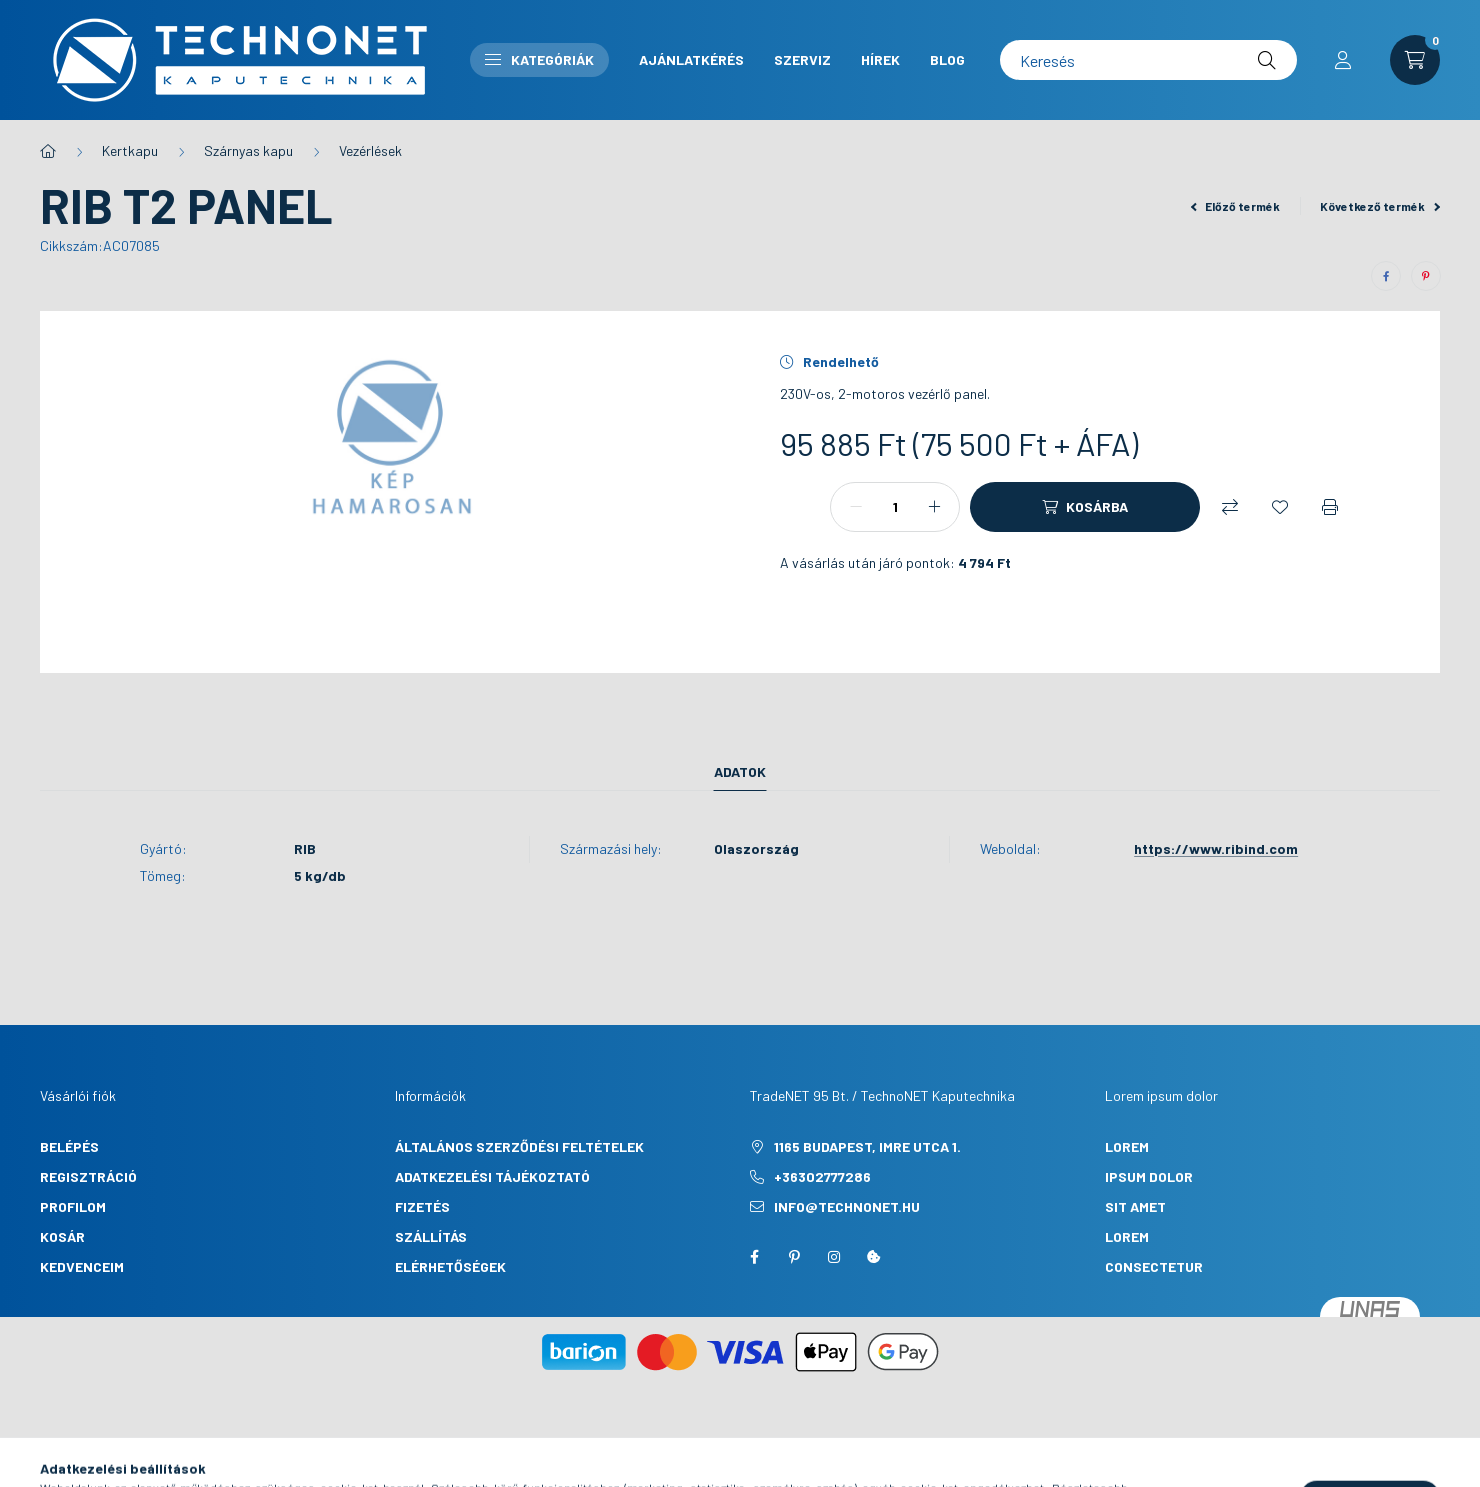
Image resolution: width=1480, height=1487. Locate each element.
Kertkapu (130, 150)
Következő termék (1380, 206)
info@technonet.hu (847, 1206)
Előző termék (1236, 206)
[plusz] (934, 507)
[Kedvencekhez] (1280, 507)
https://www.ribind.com (1216, 848)
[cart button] (1415, 60)
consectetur (1154, 1266)
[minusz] (856, 507)
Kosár (62, 1236)
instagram (834, 1257)
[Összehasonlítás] (1230, 507)
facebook (754, 1257)
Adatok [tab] (740, 771)
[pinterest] (1426, 276)
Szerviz (802, 59)
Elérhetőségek (450, 1266)
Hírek (880, 59)
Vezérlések (370, 150)
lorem (1127, 1146)
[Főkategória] (48, 151)
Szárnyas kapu (248, 150)
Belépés (69, 1146)
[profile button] (1343, 60)
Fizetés (422, 1206)
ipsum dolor (1149, 1176)
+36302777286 (822, 1176)
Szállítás (431, 1236)
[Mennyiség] (895, 507)
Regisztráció (88, 1176)
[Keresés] (1148, 60)
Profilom (73, 1206)
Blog (947, 59)
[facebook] (1386, 276)
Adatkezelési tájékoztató (492, 1176)
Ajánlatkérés (691, 59)
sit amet (1135, 1206)
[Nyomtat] (1330, 507)
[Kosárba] (1085, 507)
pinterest (794, 1257)
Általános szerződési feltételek (519, 1146)
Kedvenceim (82, 1266)
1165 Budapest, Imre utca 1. (867, 1146)
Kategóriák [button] (539, 59)
